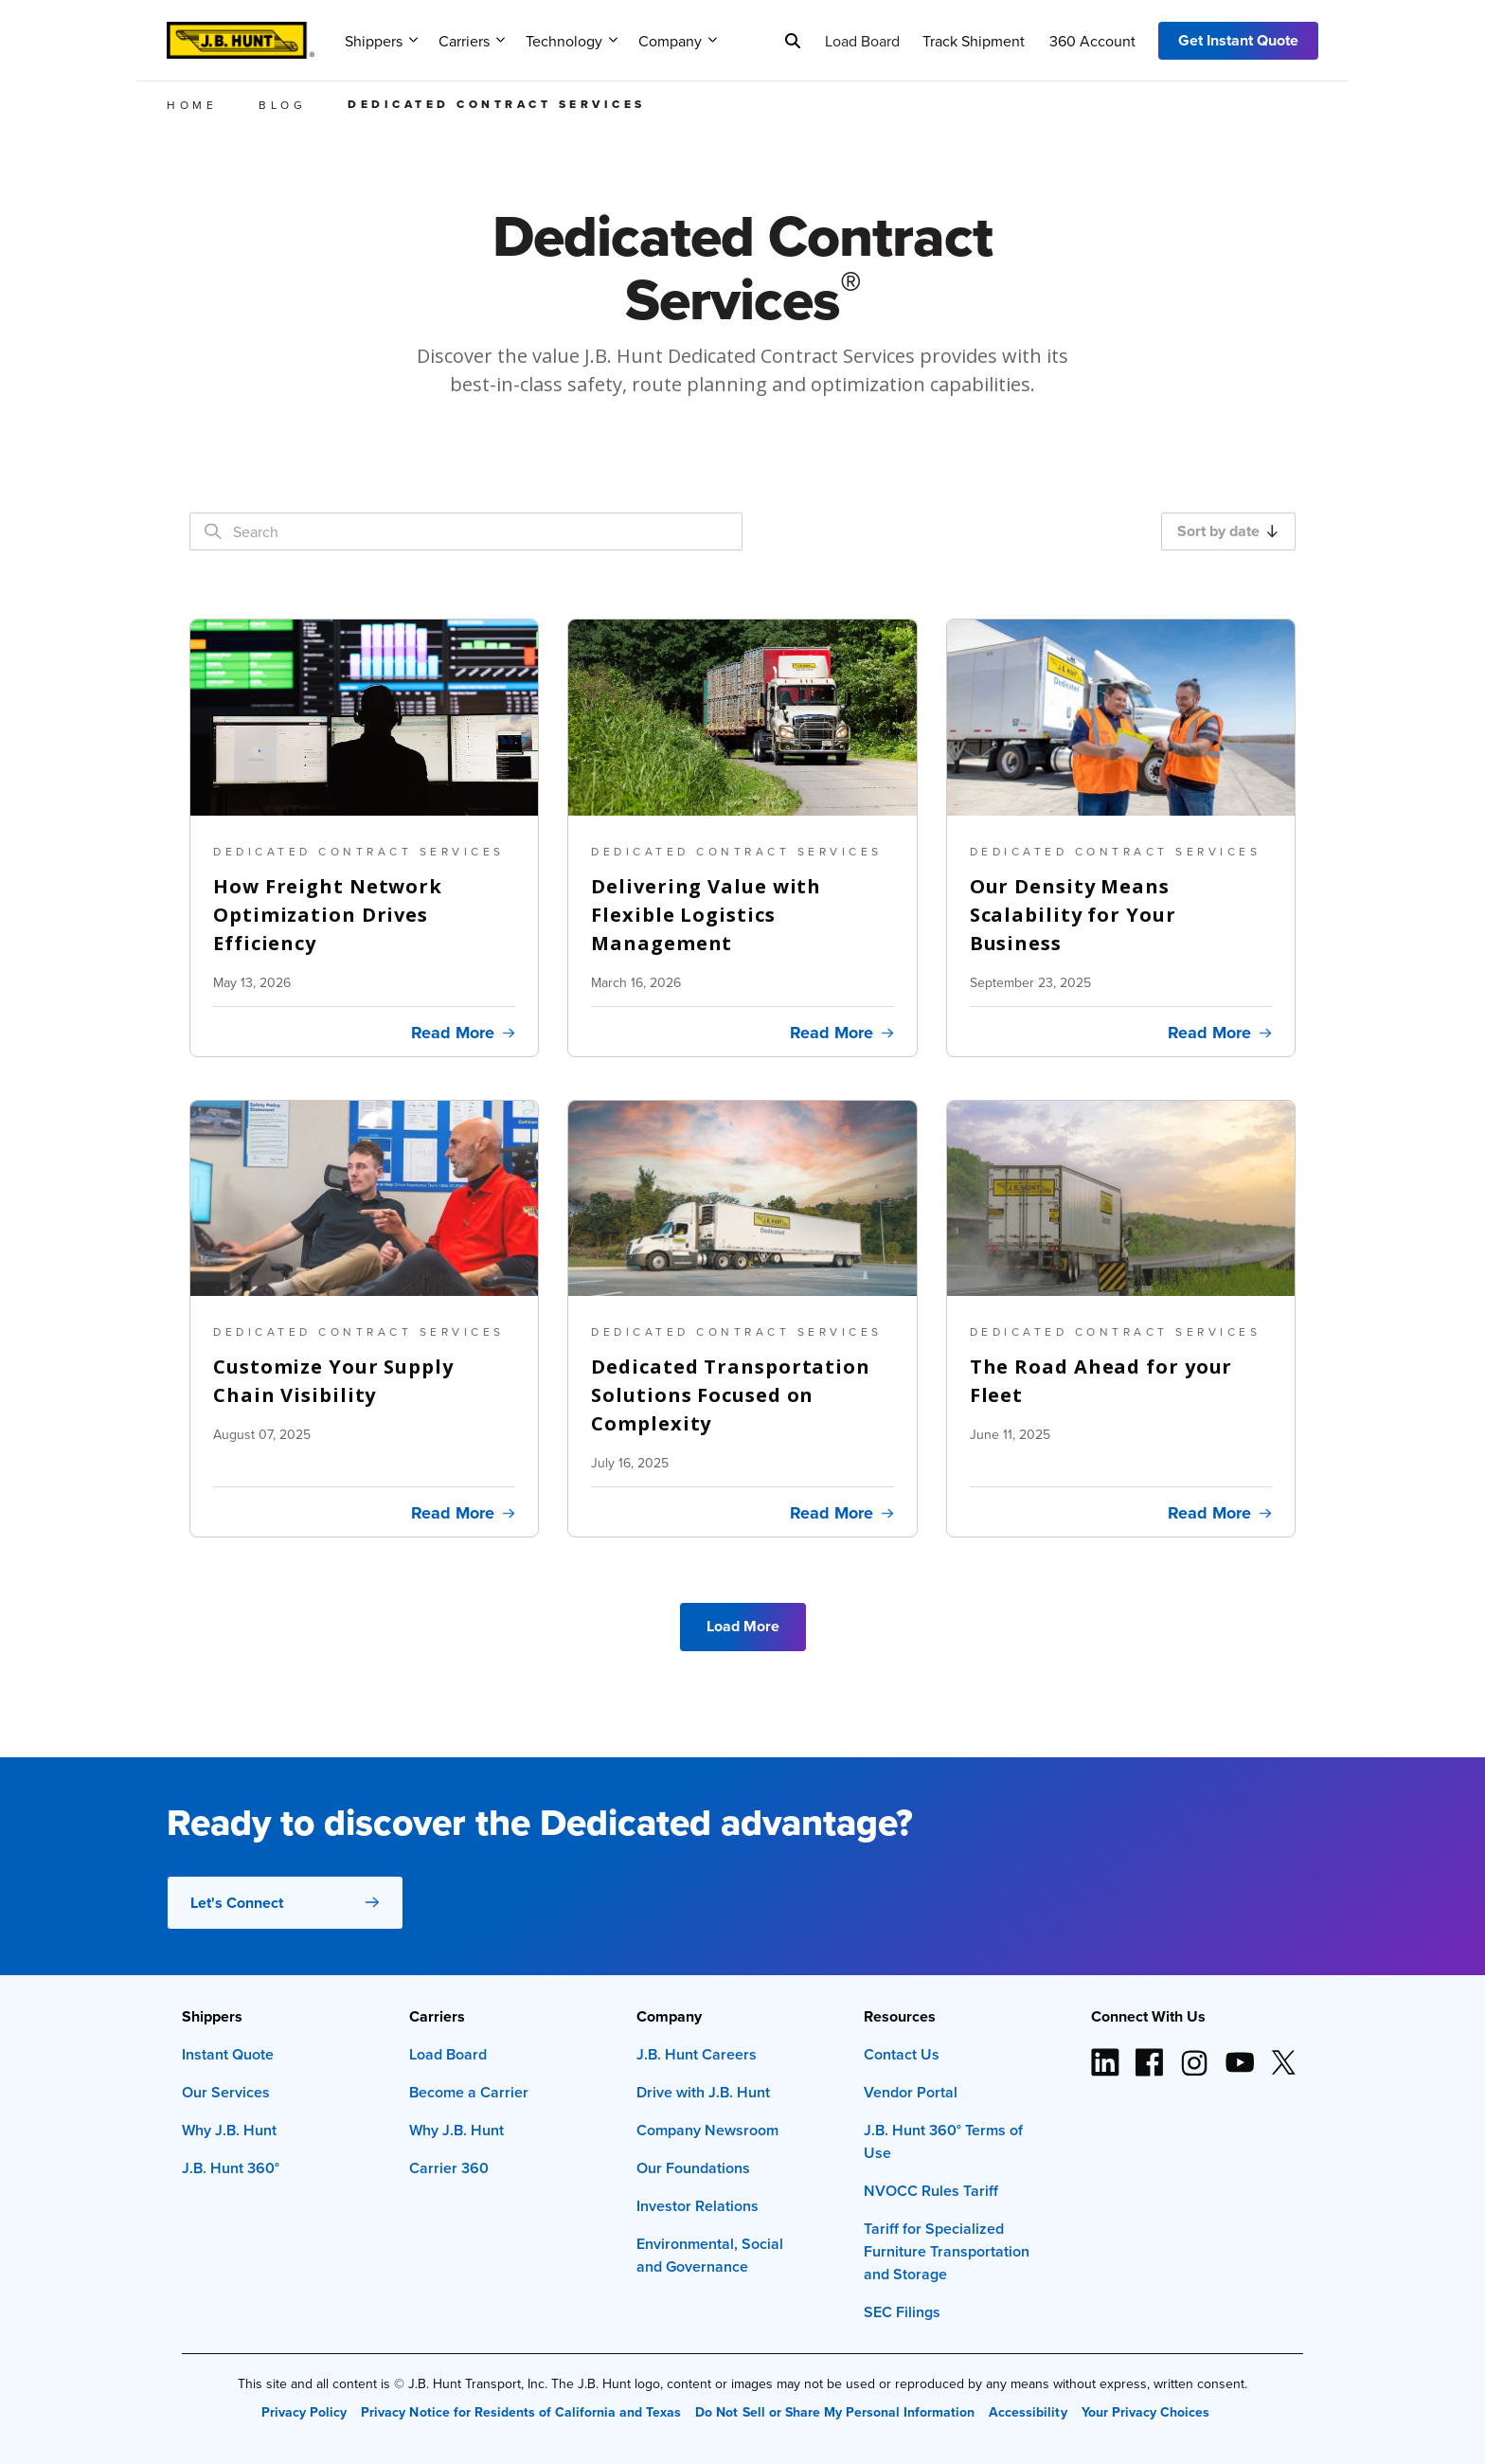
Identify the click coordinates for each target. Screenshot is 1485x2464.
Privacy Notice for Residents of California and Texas (521, 2412)
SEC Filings (902, 2312)
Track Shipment (973, 40)
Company (677, 40)
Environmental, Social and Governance (709, 2255)
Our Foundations (693, 2168)
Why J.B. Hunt (229, 2130)
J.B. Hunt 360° (230, 2168)
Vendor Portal (910, 2092)
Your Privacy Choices (1145, 2412)
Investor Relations (697, 2206)
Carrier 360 (449, 2168)
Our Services (226, 2092)
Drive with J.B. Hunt (703, 2092)
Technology (571, 40)
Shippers (381, 40)
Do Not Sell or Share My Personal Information (835, 2412)
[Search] (793, 41)
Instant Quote (228, 2054)
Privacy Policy (304, 2412)
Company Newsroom (707, 2130)
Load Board (862, 40)
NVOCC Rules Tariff (931, 2191)
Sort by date (1227, 531)
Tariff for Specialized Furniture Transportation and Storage (946, 2251)
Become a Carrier (468, 2092)
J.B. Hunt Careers (696, 2054)
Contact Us (901, 2054)
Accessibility (1027, 2412)
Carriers (471, 40)
